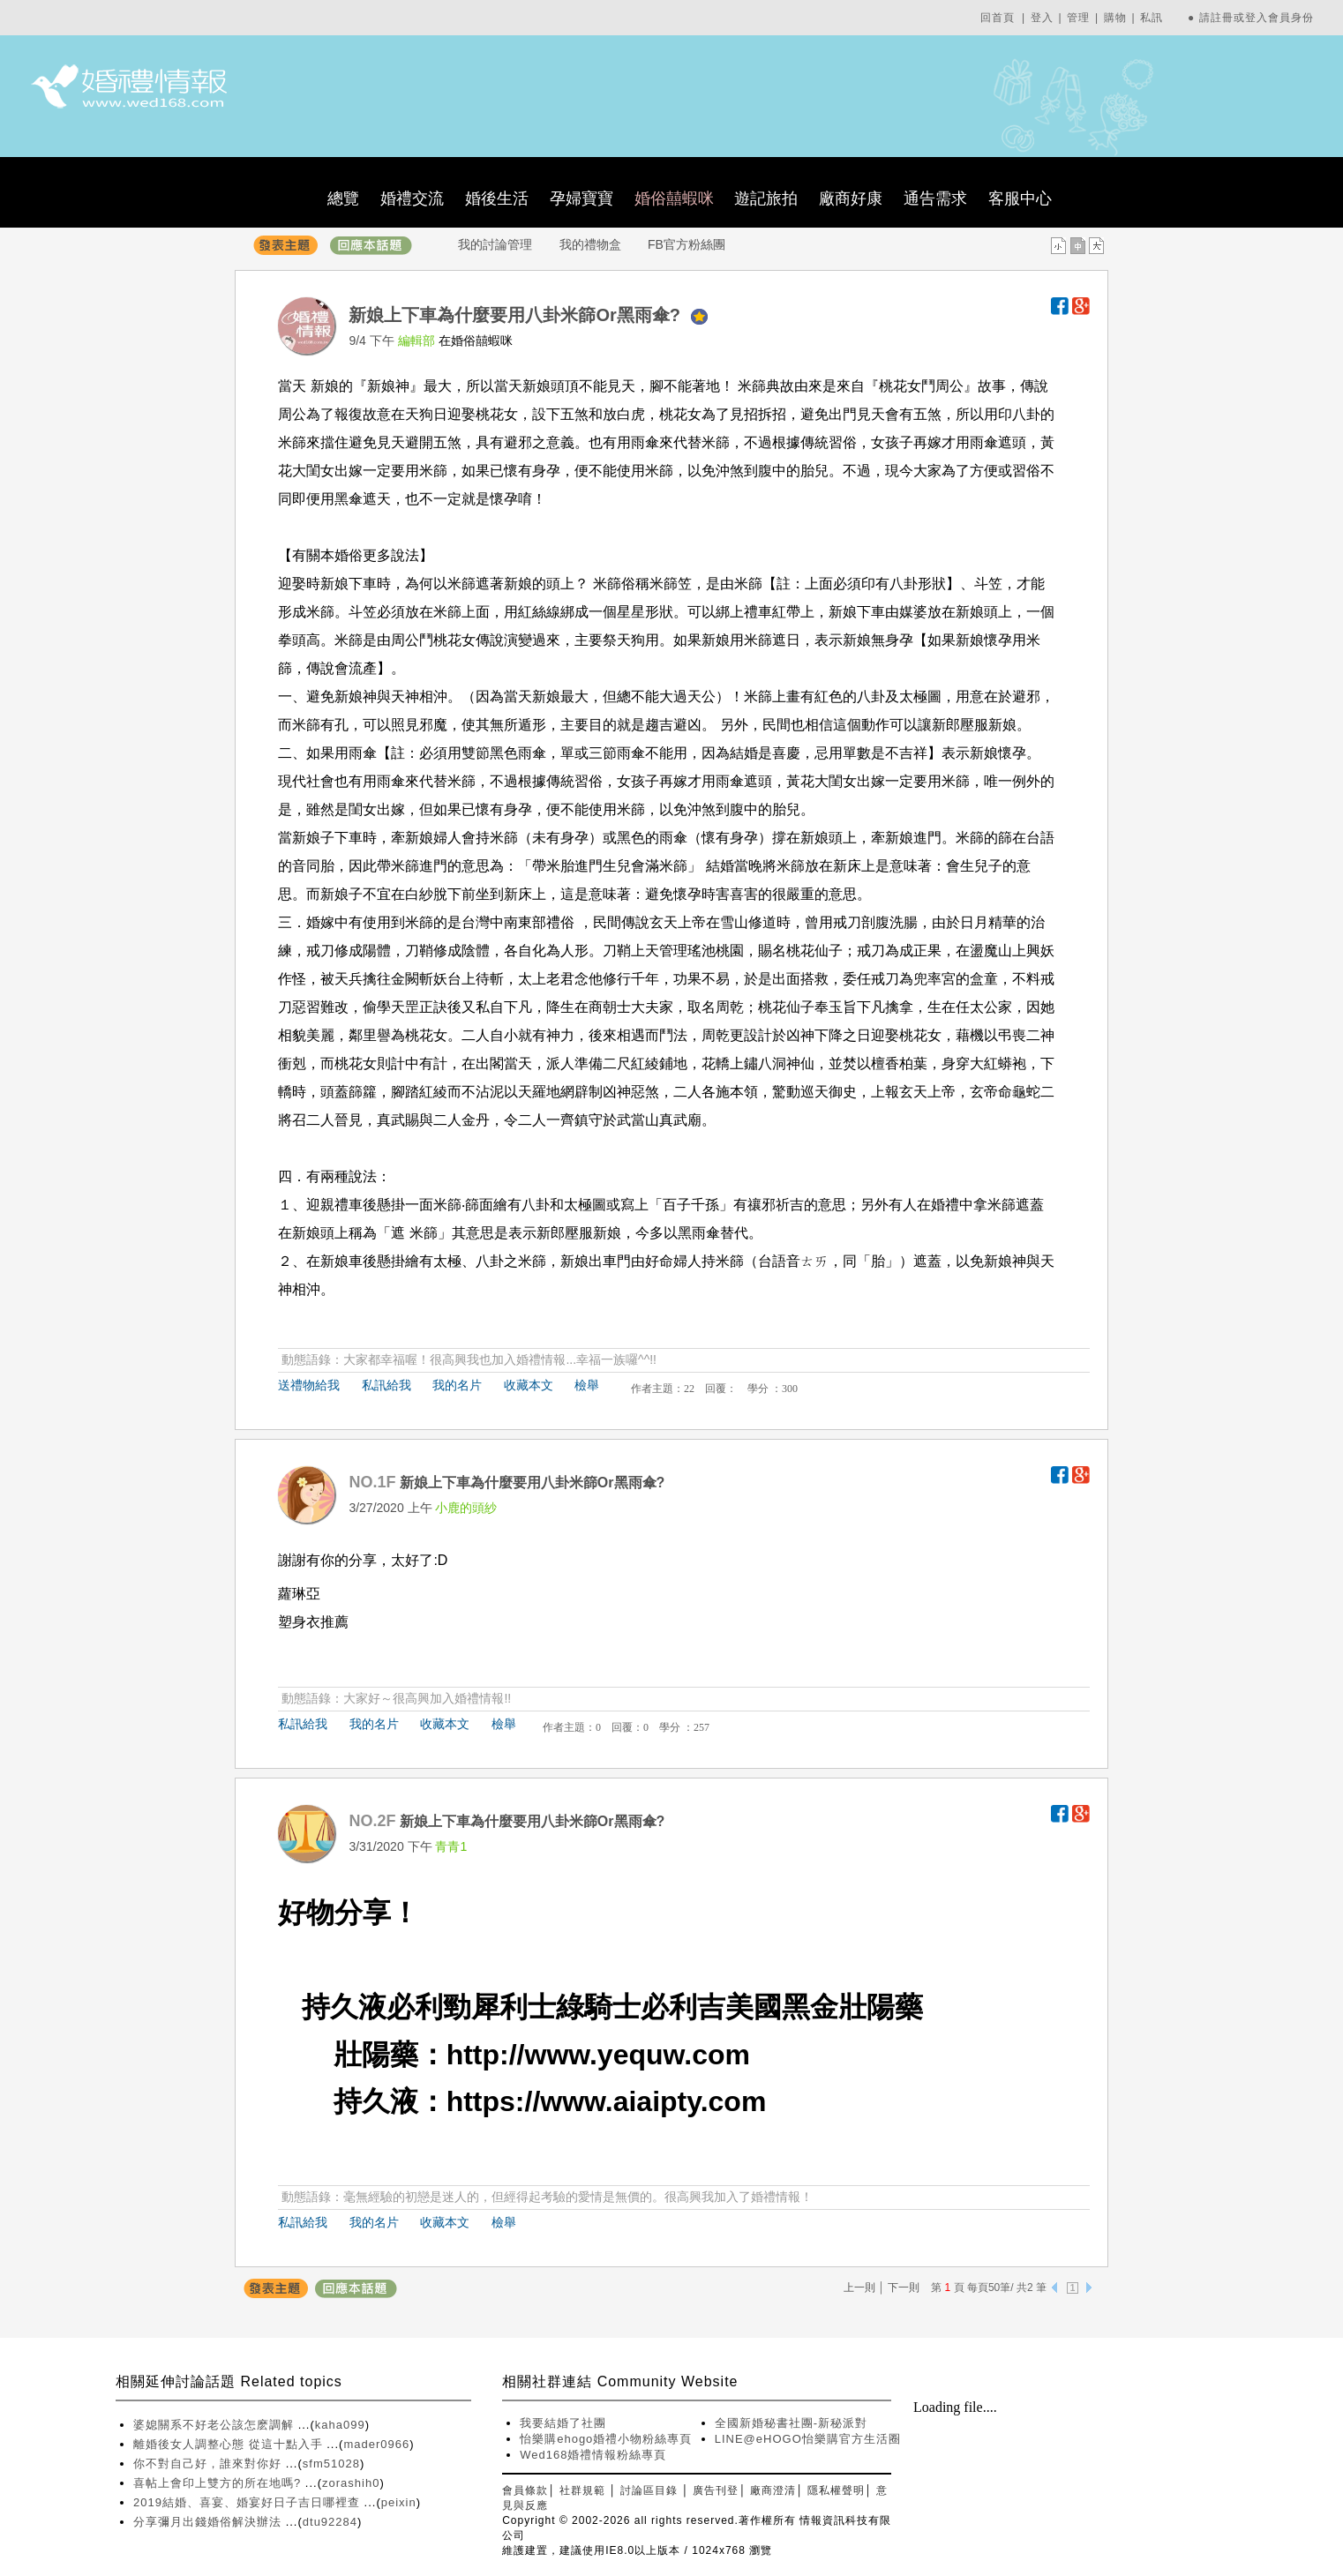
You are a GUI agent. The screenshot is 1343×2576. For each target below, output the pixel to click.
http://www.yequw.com (598, 2055)
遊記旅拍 (766, 198)
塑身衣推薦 (313, 1621)
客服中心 (1020, 198)
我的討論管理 (495, 244)
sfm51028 (331, 2463)
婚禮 (945, 1204)
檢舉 (586, 1385)
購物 (1115, 17)
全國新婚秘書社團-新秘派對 (791, 2423)
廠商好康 (850, 198)
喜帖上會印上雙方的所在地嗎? (219, 2483)
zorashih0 (350, 2483)
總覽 (343, 198)
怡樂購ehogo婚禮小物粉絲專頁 (606, 2438)
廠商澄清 (773, 2490)
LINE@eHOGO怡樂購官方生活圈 (808, 2438)
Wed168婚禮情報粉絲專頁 (593, 2454)
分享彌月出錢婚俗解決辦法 (209, 2521)
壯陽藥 (880, 2007)
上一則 (859, 2287)
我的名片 (457, 1385)
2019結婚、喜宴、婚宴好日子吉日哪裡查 (248, 2502)
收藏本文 (528, 1385)
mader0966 (376, 2444)
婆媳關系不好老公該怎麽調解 (215, 2424)
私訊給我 (386, 1385)
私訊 (1151, 17)
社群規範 (582, 2490)
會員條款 (525, 2490)
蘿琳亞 (299, 1593)
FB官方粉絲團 (686, 244)
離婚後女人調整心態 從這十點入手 (229, 2444)
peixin (398, 2502)
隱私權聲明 (836, 2490)
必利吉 (683, 2007)
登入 (1042, 17)
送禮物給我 (309, 1385)
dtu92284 (330, 2521)
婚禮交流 (412, 198)
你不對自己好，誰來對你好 (209, 2463)
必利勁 (428, 2007)
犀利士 (513, 2007)
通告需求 (935, 198)
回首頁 (997, 17)
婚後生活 (497, 198)
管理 (1078, 17)
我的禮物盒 (590, 244)
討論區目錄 (649, 2490)
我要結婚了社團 (563, 2423)
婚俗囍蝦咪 (674, 198)
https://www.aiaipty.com (606, 2101)
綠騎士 (598, 2007)
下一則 (903, 2287)
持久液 (344, 2007)
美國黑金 (781, 2007)
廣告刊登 (716, 2490)
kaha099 (340, 2424)
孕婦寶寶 (581, 198)
